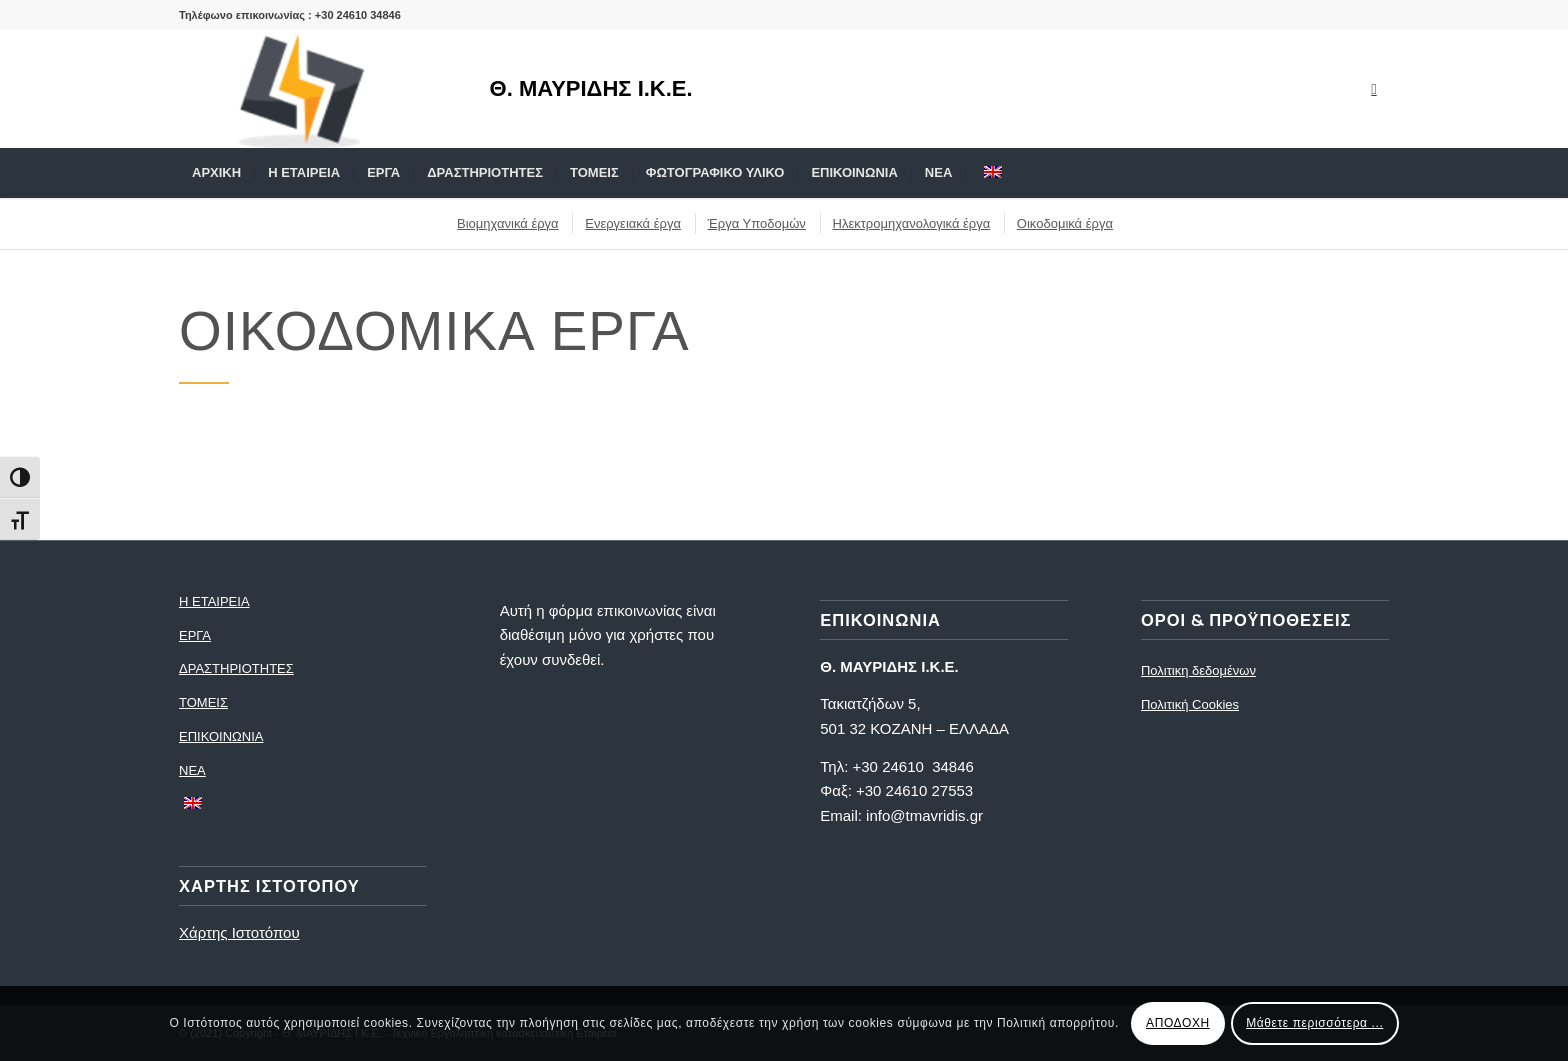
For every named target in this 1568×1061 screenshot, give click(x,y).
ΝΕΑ (192, 770)
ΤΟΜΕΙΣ (203, 702)
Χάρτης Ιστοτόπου (239, 932)
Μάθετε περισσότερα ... (1314, 1023)
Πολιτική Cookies (1190, 704)
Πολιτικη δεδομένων (1198, 670)
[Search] (1376, 173)
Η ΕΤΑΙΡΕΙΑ (214, 601)
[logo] (314, 89)
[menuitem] (216, 173)
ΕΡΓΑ (195, 635)
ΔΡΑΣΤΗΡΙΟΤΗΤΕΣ (236, 668)
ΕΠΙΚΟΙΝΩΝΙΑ (221, 736)
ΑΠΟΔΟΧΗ (1178, 1023)
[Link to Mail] (1374, 89)
